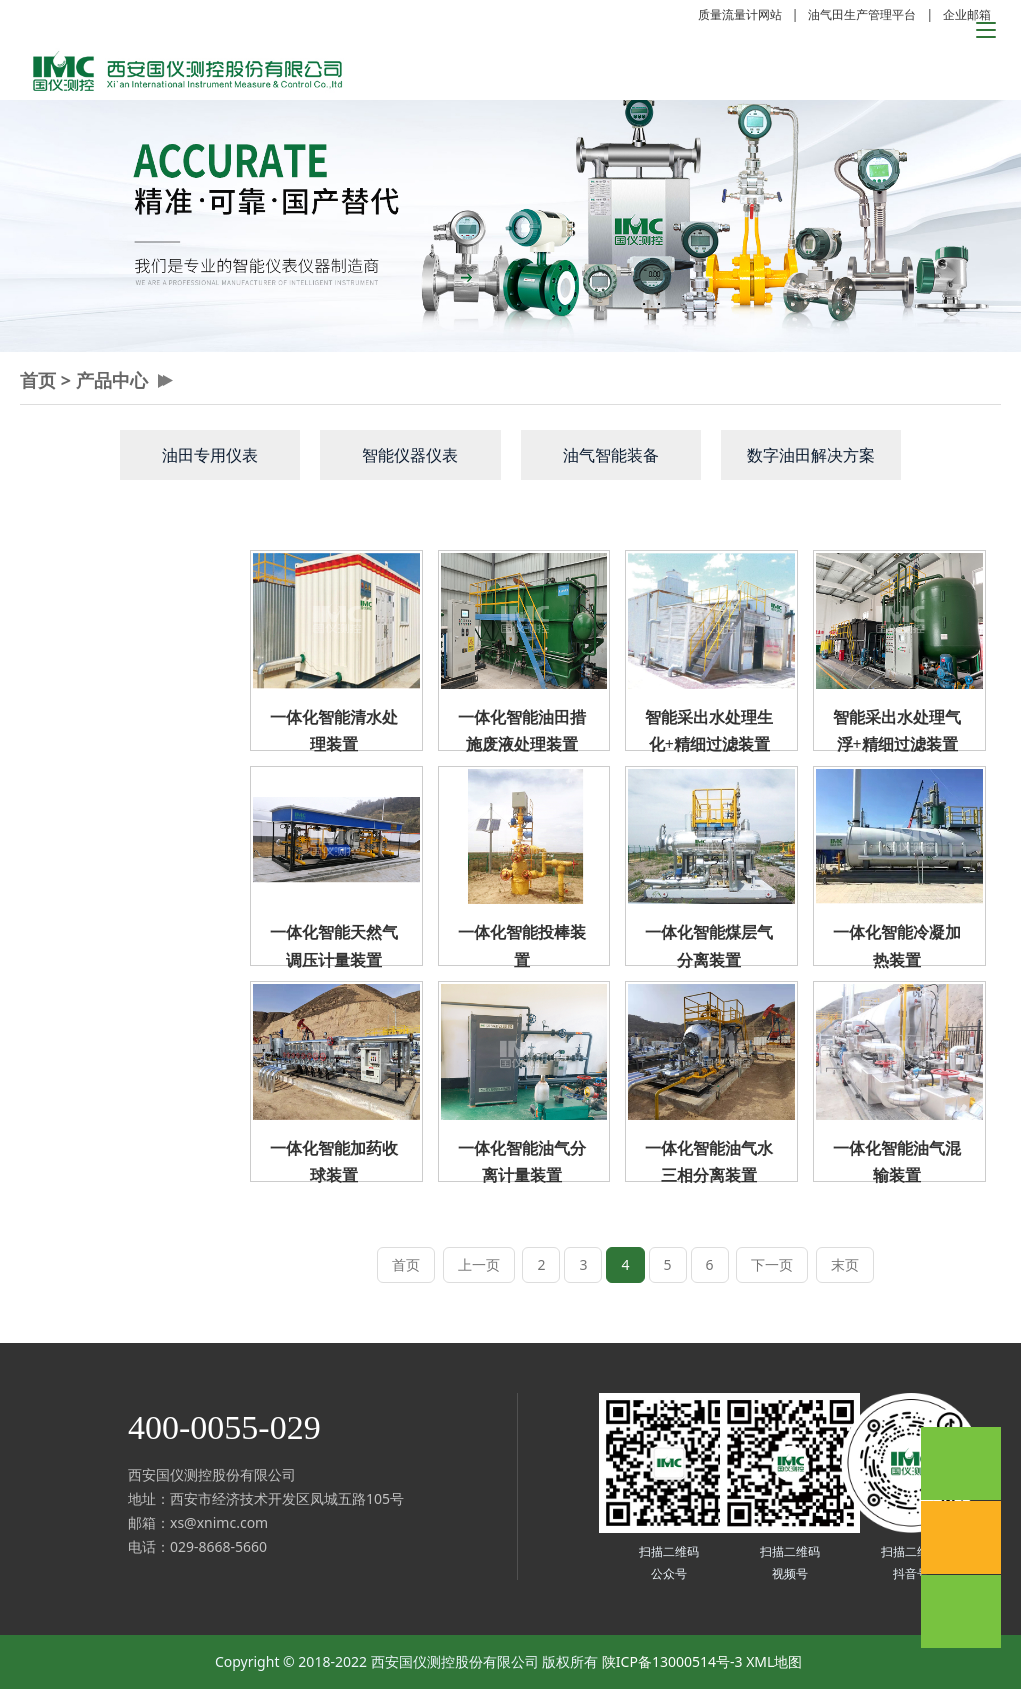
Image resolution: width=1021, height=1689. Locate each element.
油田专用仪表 (210, 455)
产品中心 (112, 380)
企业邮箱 (967, 14)
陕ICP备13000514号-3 (672, 1661)
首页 (38, 380)
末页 (845, 1264)
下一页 (772, 1264)
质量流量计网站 (740, 14)
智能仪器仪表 (410, 455)
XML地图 (774, 1661)
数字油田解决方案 (811, 455)
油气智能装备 (611, 455)
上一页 (479, 1264)
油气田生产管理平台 (862, 14)
